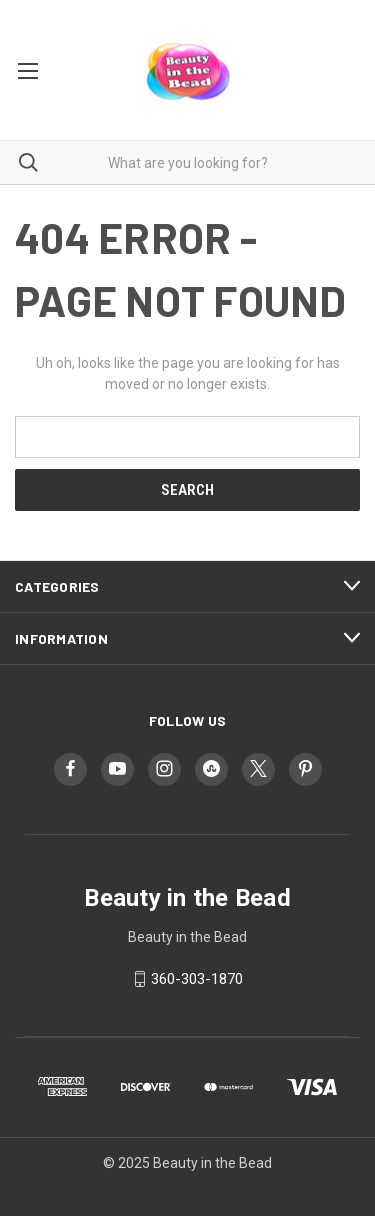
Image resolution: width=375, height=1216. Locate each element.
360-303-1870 (197, 979)
